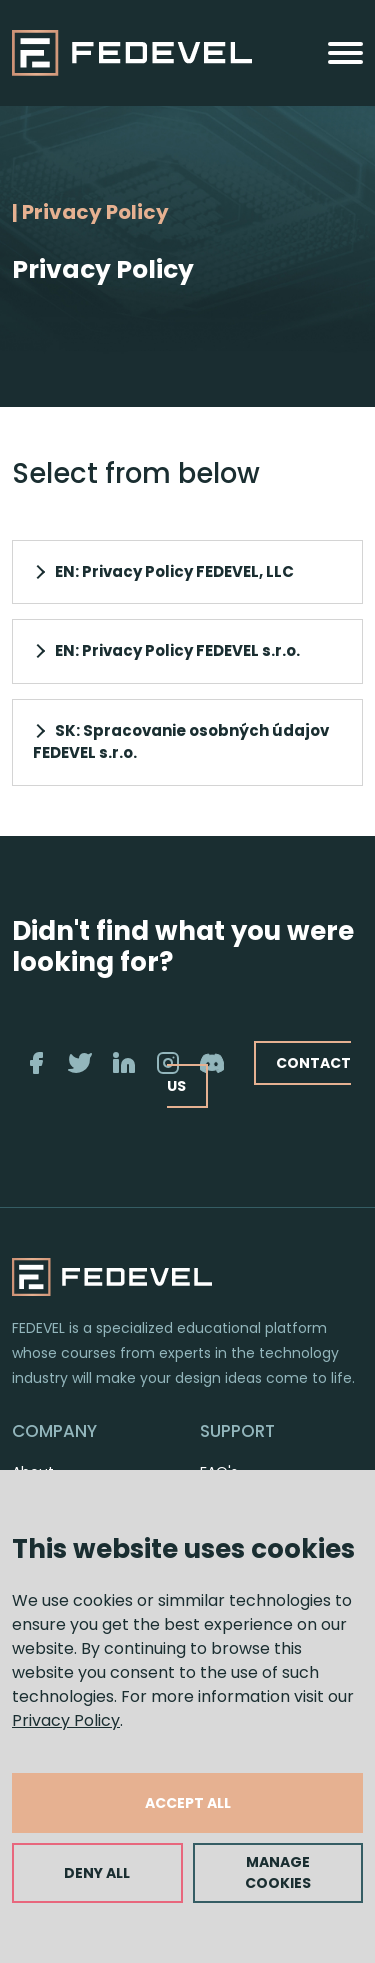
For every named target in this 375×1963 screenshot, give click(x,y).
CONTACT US (259, 1074)
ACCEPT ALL (188, 1803)
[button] (187, 572)
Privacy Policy (66, 1720)
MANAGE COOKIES (278, 1872)
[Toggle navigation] (345, 53)
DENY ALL (97, 1873)
